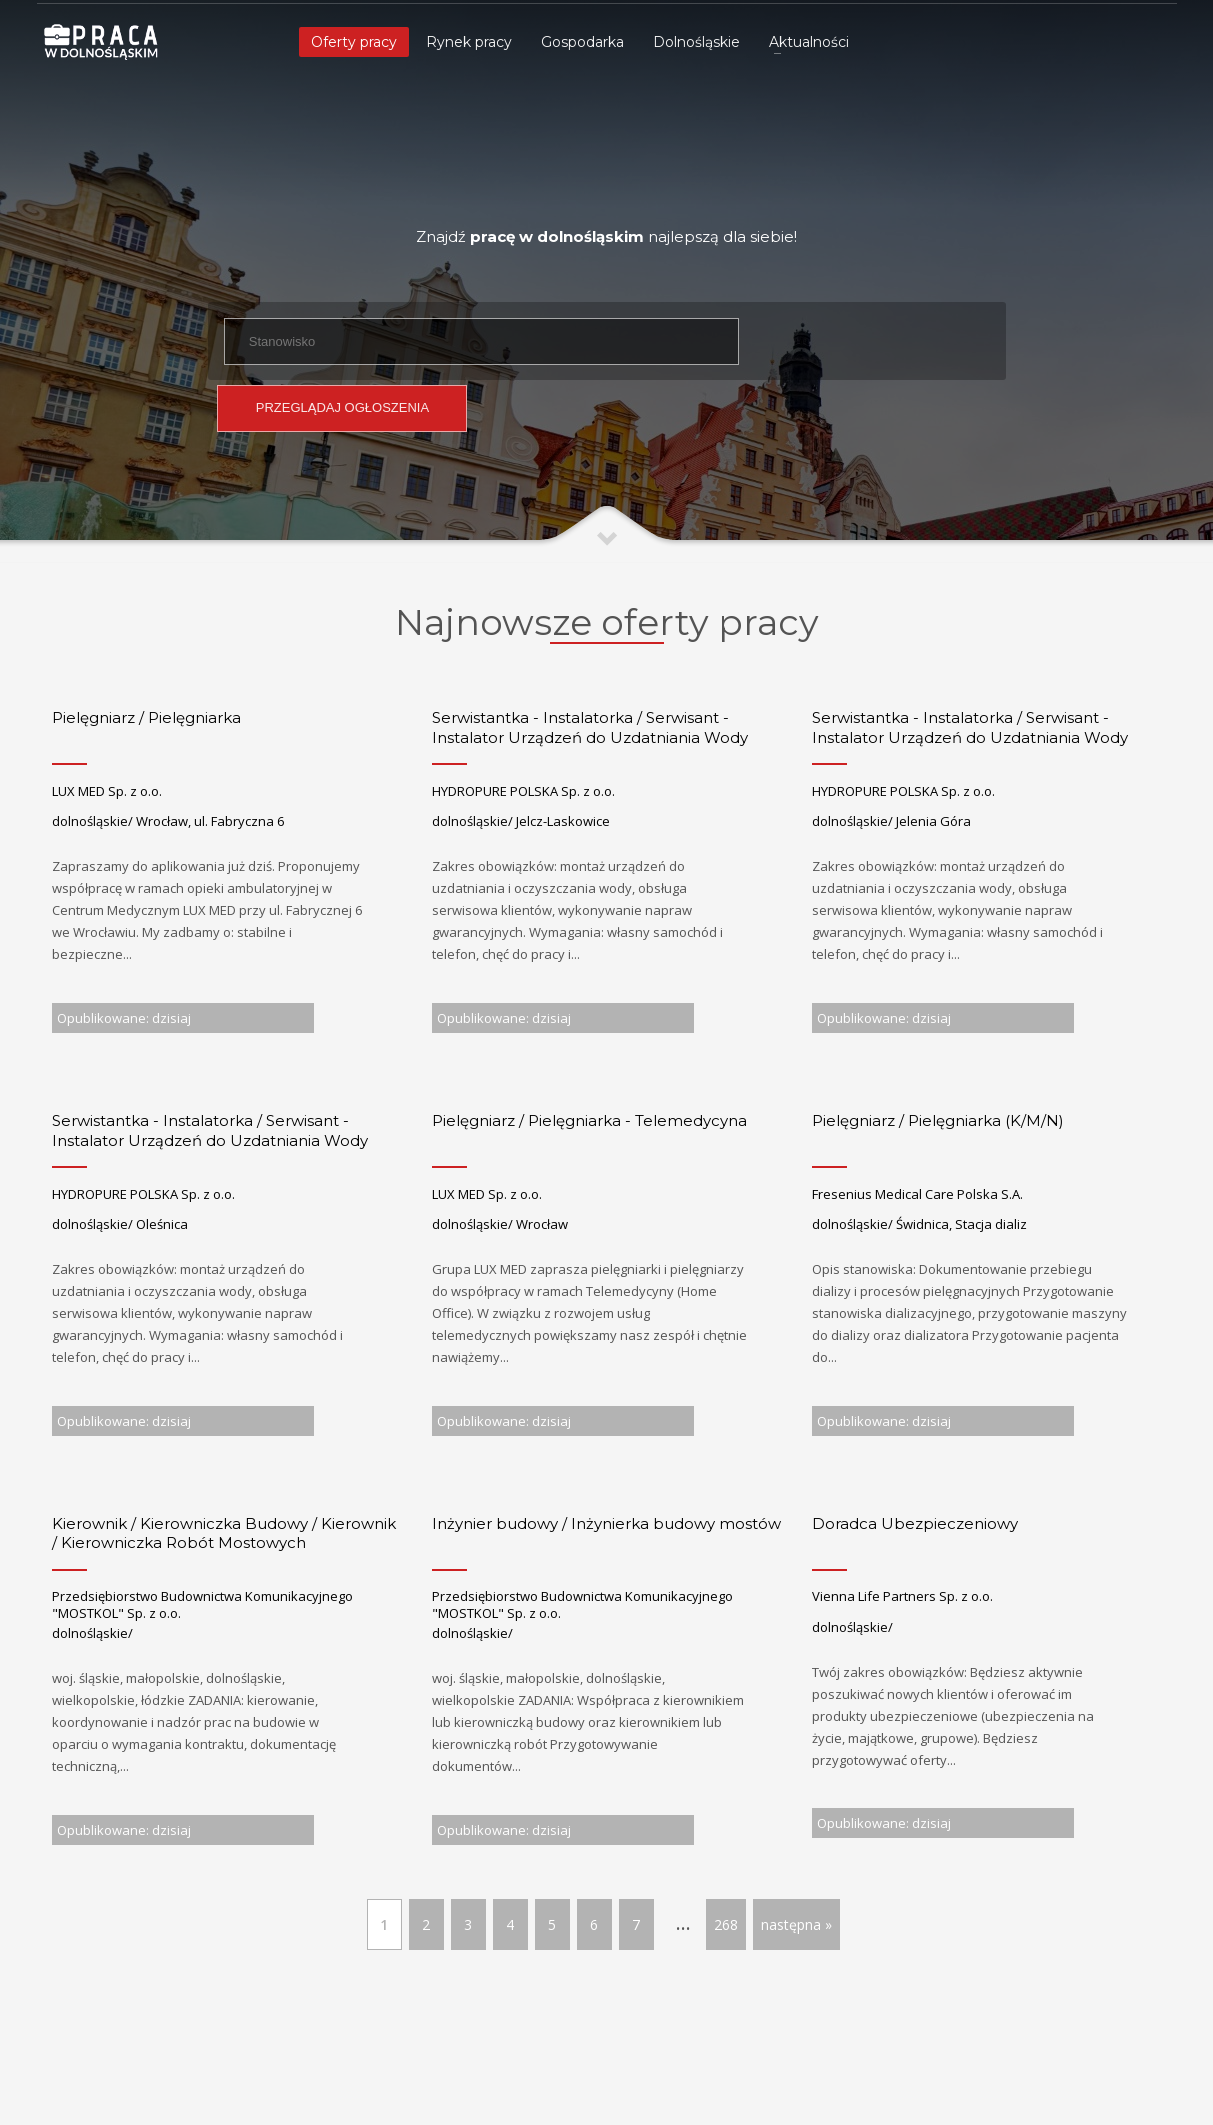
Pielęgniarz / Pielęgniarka (146, 717)
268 (726, 1924)
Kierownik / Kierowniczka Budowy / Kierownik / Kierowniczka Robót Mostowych (224, 1533)
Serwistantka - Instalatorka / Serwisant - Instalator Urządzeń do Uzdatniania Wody (590, 727)
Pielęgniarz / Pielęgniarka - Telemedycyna (589, 1120)
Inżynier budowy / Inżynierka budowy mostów (606, 1523)
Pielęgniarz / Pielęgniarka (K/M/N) (938, 1120)
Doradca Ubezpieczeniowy (915, 1523)
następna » (796, 1924)
